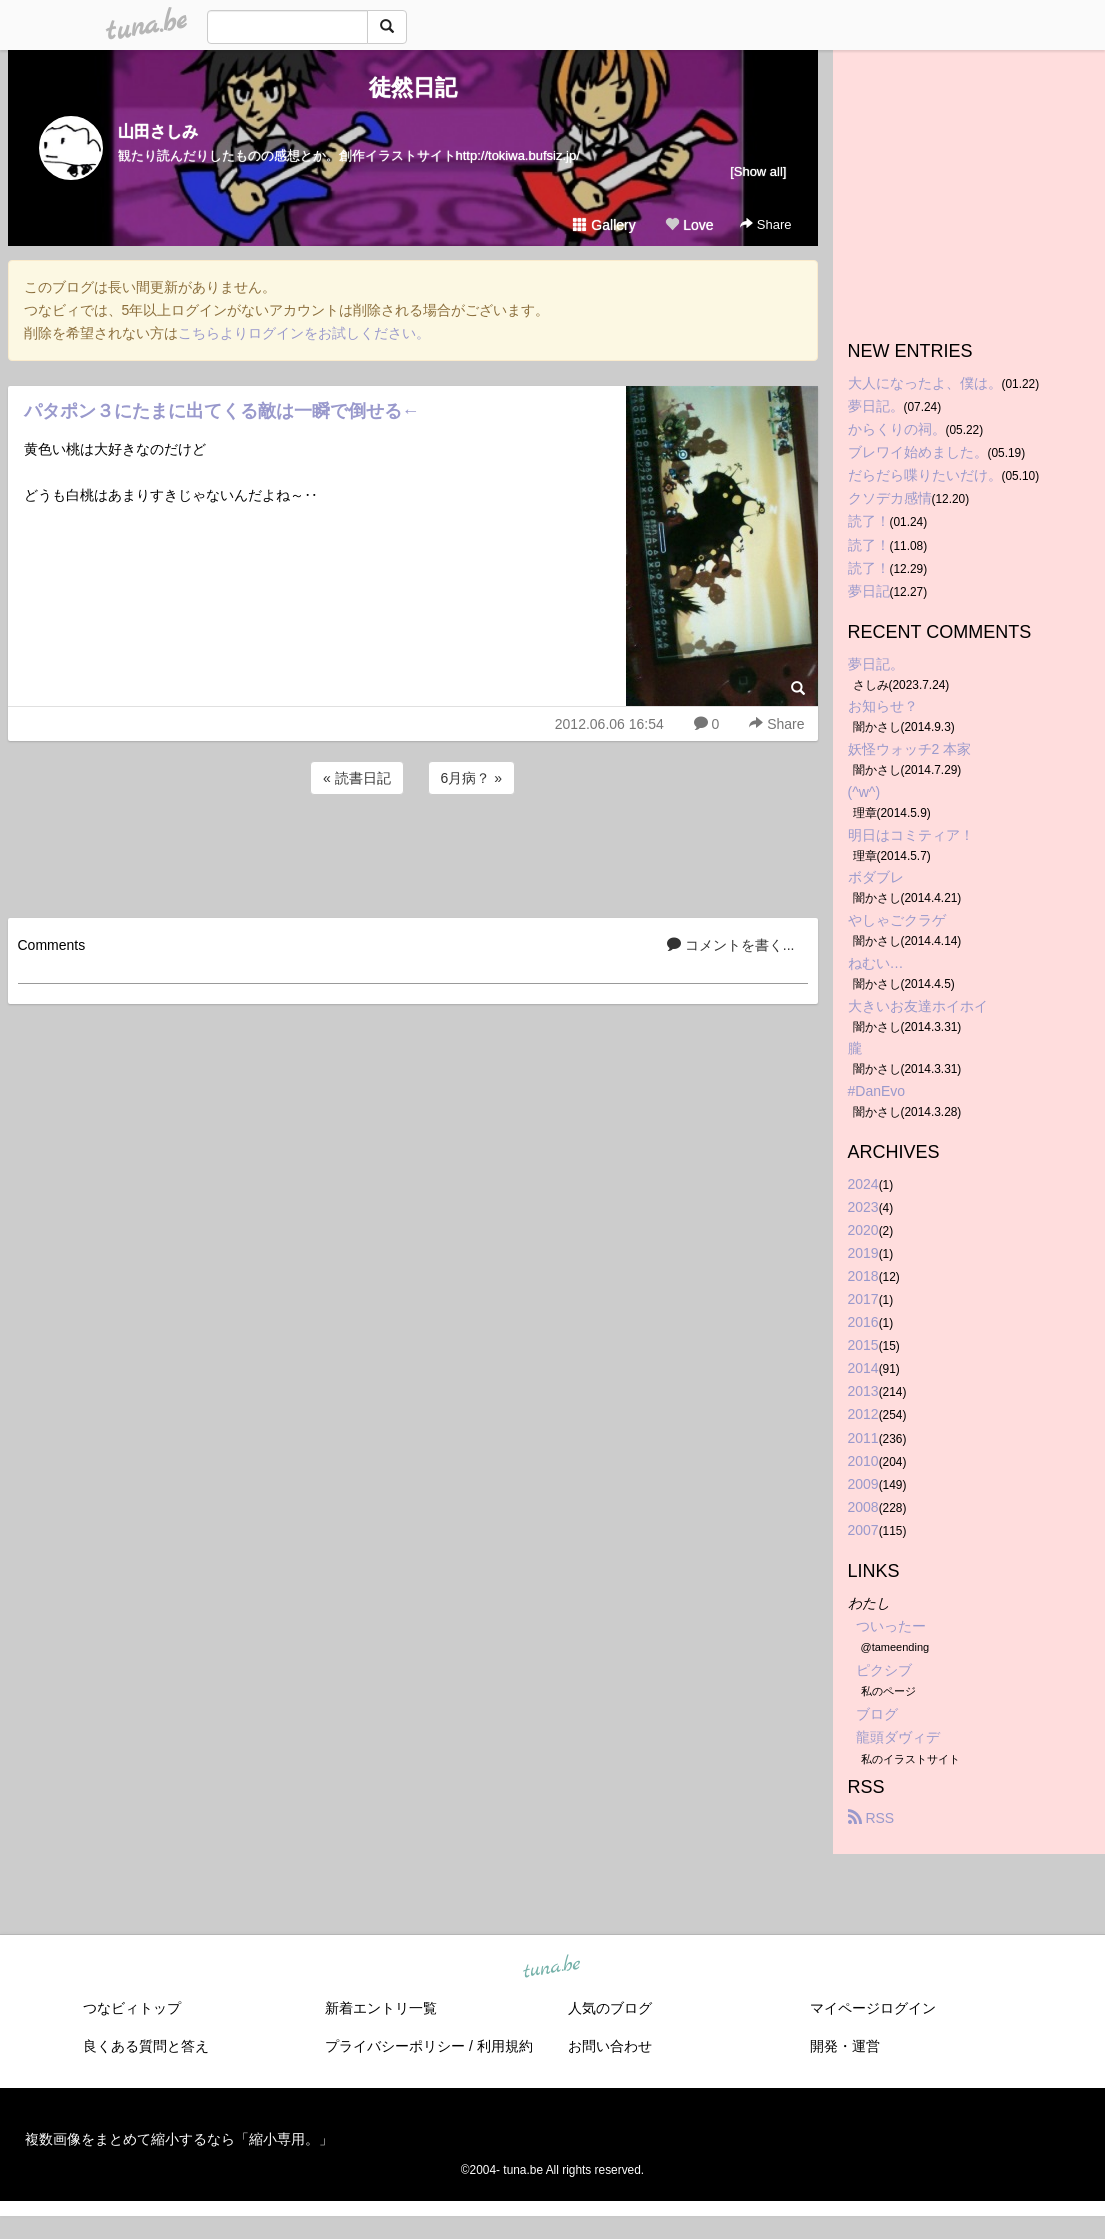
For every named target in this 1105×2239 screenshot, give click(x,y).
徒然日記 (413, 87)
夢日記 (869, 591)
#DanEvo (877, 1091)
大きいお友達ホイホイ (918, 1006)
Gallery (604, 225)
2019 (863, 1253)
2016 (863, 1322)
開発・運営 (845, 2046)
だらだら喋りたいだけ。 (925, 475)
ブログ (877, 1714)
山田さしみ (158, 131)
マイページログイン (873, 2008)
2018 (863, 1276)
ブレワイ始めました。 (918, 452)
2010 (863, 1461)
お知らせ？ (883, 706)
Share (765, 224)
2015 (863, 1345)
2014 (863, 1368)
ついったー (891, 1626)
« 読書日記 (357, 778)
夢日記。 (876, 406)
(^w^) (864, 792)
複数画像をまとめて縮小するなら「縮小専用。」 (179, 2139)
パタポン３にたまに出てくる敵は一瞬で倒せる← (222, 411)
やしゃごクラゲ (897, 920)
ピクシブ (884, 1670)
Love (689, 225)
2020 (863, 1230)
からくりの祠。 (897, 429)
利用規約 (505, 2046)
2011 (863, 1438)
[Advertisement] (413, 853)
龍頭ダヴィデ (898, 1737)
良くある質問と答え (146, 2046)
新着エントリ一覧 (381, 2008)
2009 (863, 1484)
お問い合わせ (610, 2046)
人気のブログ (610, 2008)
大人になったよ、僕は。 (925, 383)
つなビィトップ (132, 2008)
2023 (863, 1207)
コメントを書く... (731, 945)
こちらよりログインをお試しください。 (304, 333)
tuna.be (552, 1967)
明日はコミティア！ (911, 835)
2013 (863, 1391)
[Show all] (758, 171)
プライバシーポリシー (395, 2046)
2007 (863, 1530)
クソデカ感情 (890, 498)
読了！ (869, 521)
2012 (863, 1414)
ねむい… (876, 963)
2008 (863, 1507)
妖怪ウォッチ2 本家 (910, 749)
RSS (871, 1818)
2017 (863, 1299)
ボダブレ (876, 877)
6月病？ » (471, 778)
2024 (863, 1184)
